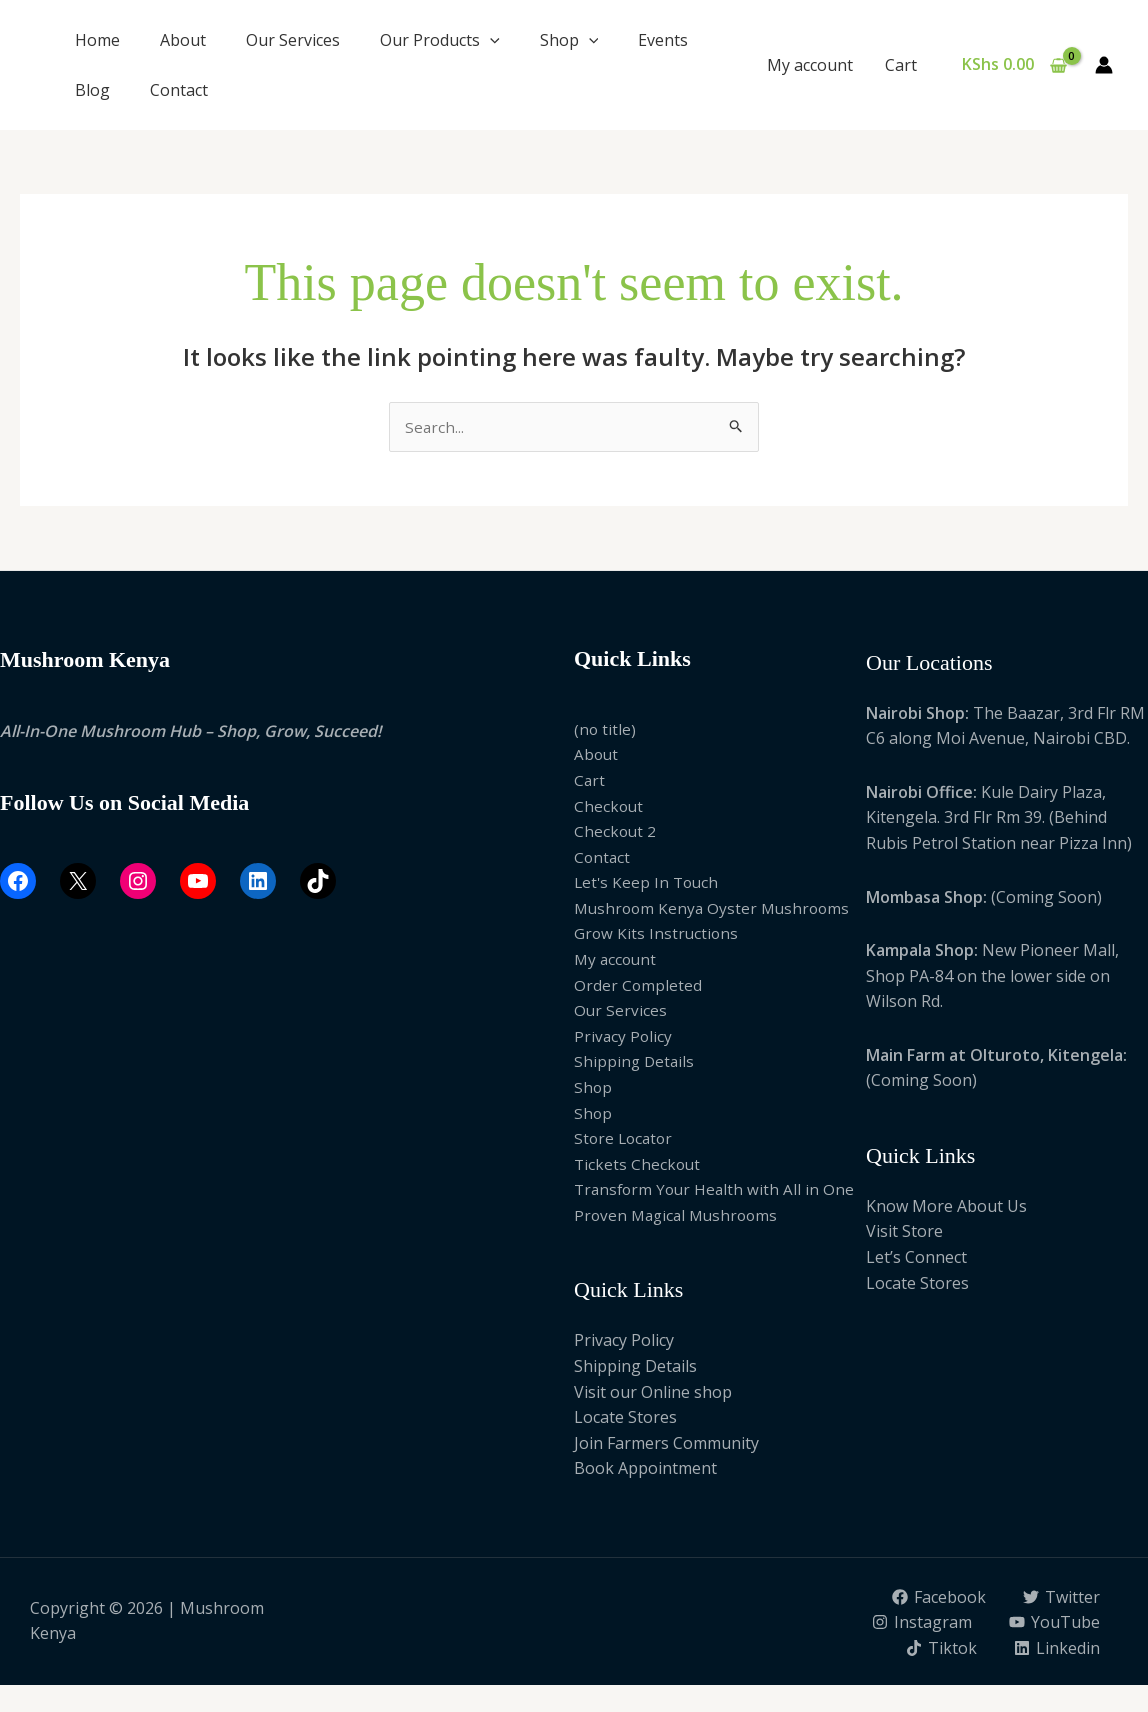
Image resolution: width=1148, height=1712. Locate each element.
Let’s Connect (916, 1258)
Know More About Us (946, 1207)
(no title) (605, 730)
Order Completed (638, 986)
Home (97, 40)
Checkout (609, 807)
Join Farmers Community (666, 1444)
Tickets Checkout (638, 1165)
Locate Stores (625, 1419)
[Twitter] (1061, 1598)
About (183, 40)
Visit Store (904, 1233)
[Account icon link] (1104, 65)
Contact (179, 90)
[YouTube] (945, 1649)
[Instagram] (1049, 1624)
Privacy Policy (624, 1037)
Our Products (440, 40)
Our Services (293, 40)
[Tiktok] (1064, 1649)
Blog (92, 90)
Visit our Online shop (653, 1393)
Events (663, 40)
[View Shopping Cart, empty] (1014, 65)
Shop (569, 40)
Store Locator (625, 1140)
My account (810, 65)
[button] (490, 40)
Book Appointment (645, 1470)
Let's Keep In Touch (648, 884)
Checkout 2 (616, 832)
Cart (901, 65)
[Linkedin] (1056, 1675)
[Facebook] (937, 1598)
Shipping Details (635, 1063)
